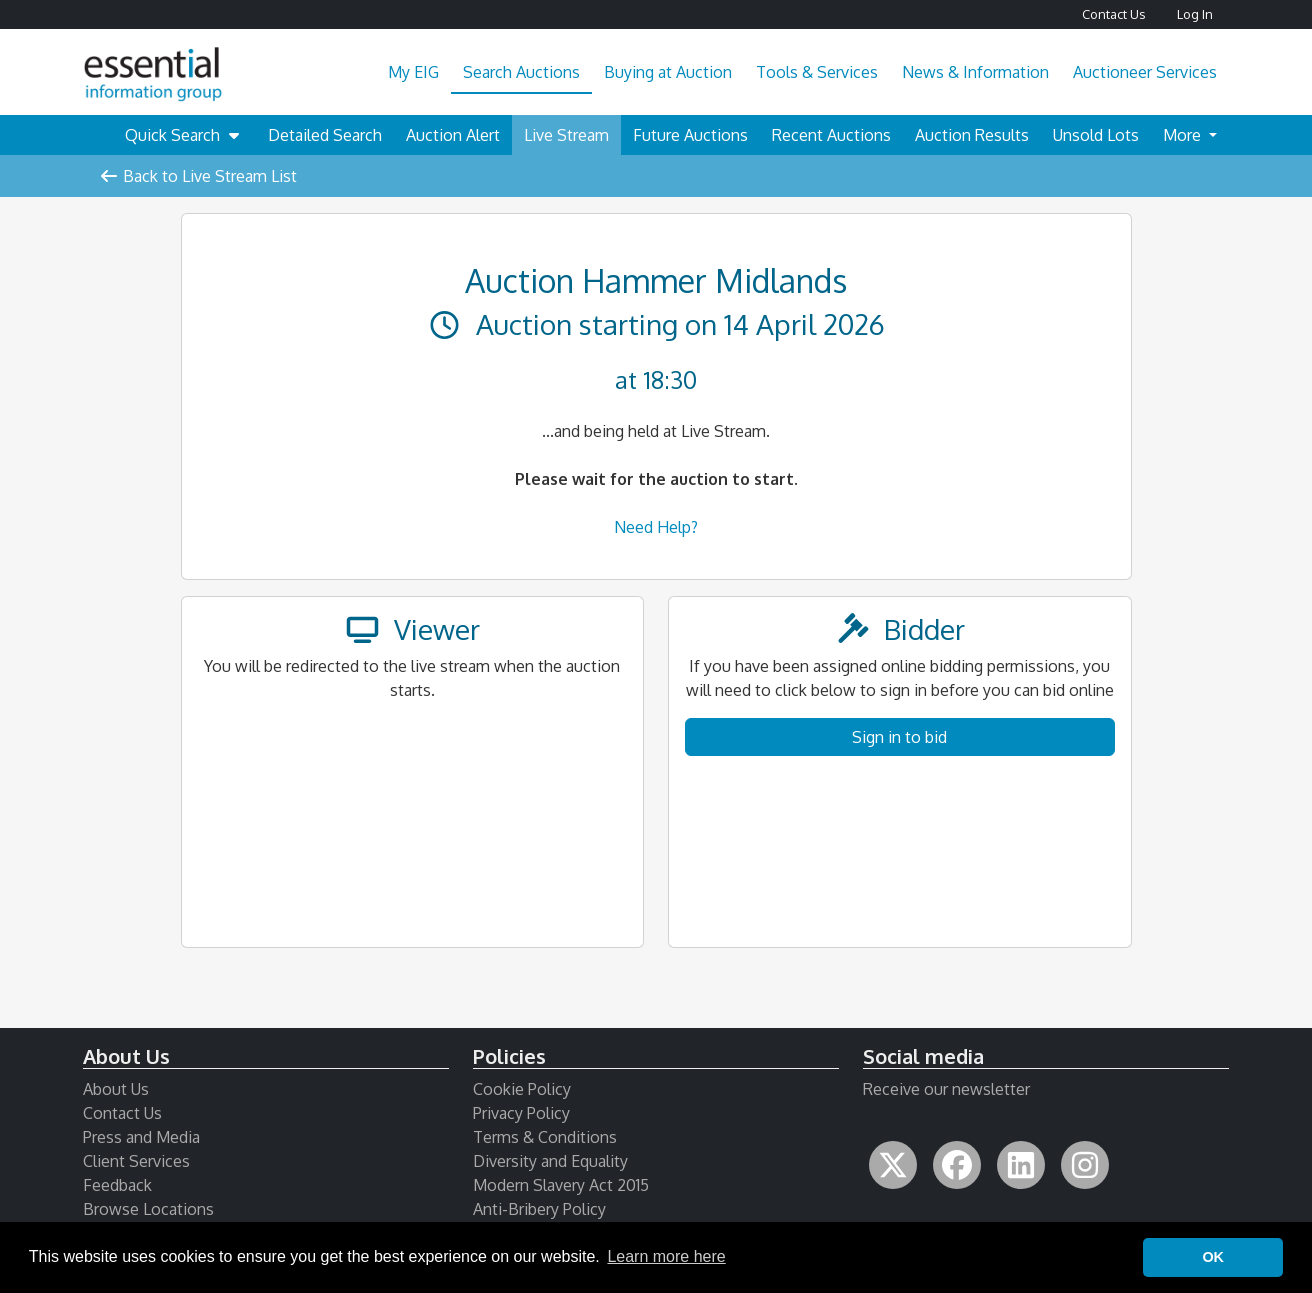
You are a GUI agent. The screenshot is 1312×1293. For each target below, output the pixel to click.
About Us (116, 1089)
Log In (1195, 14)
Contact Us (1113, 14)
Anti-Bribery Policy (539, 1209)
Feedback (117, 1185)
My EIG (413, 72)
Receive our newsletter (946, 1089)
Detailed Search (325, 135)
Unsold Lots (1096, 135)
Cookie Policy (522, 1089)
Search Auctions (521, 72)
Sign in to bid (899, 737)
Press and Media (141, 1137)
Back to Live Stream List (198, 176)
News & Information (975, 72)
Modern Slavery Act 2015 (561, 1185)
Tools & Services (817, 72)
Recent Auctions (831, 135)
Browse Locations (148, 1209)
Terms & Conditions (545, 1137)
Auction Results (972, 135)
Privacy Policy (521, 1113)
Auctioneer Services (1145, 72)
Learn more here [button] (666, 1256)
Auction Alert (453, 135)
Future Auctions (690, 135)
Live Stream (566, 135)
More (1184, 135)
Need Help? (656, 527)
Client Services (136, 1161)
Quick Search (184, 135)
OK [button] (1213, 1257)
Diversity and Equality (550, 1161)
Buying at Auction (668, 72)
